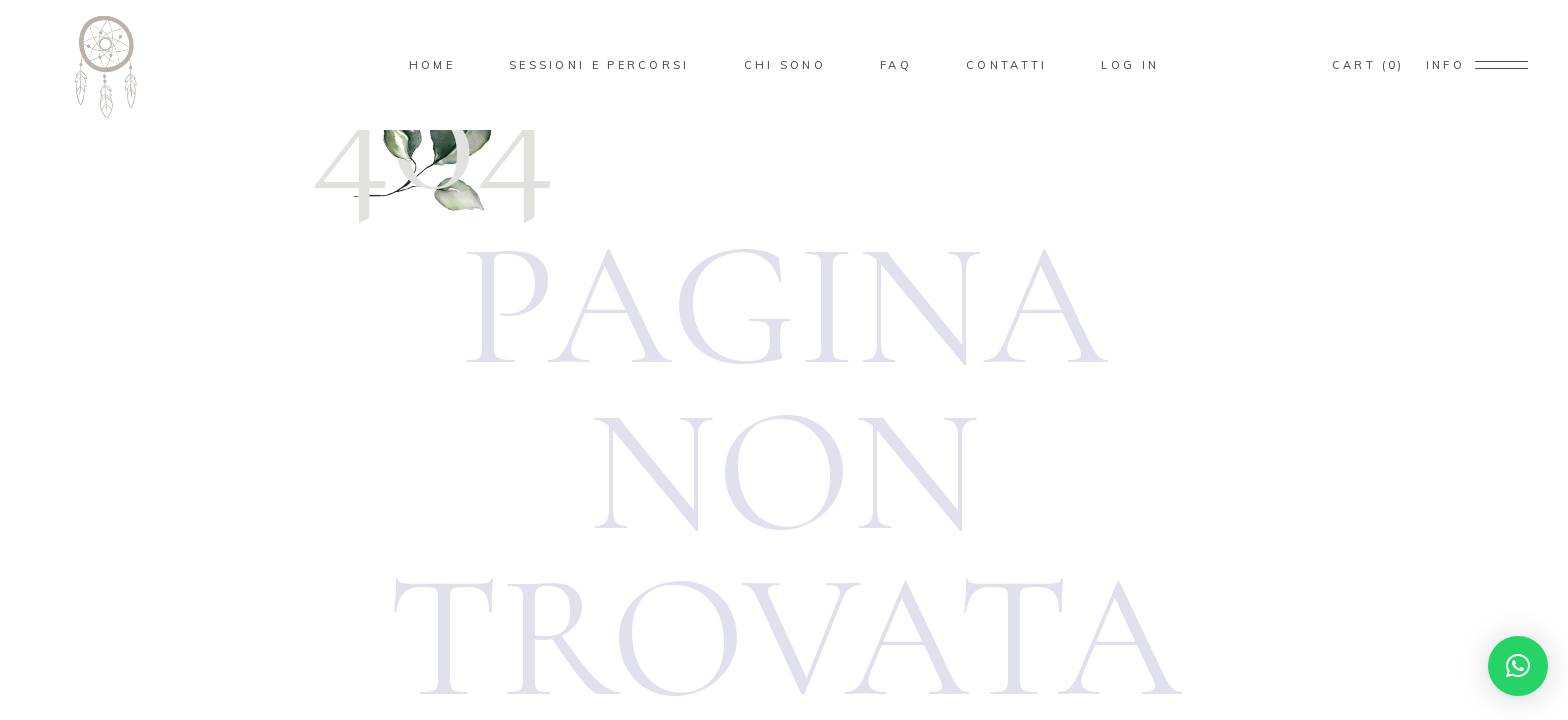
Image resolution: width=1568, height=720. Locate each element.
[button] (1518, 666)
